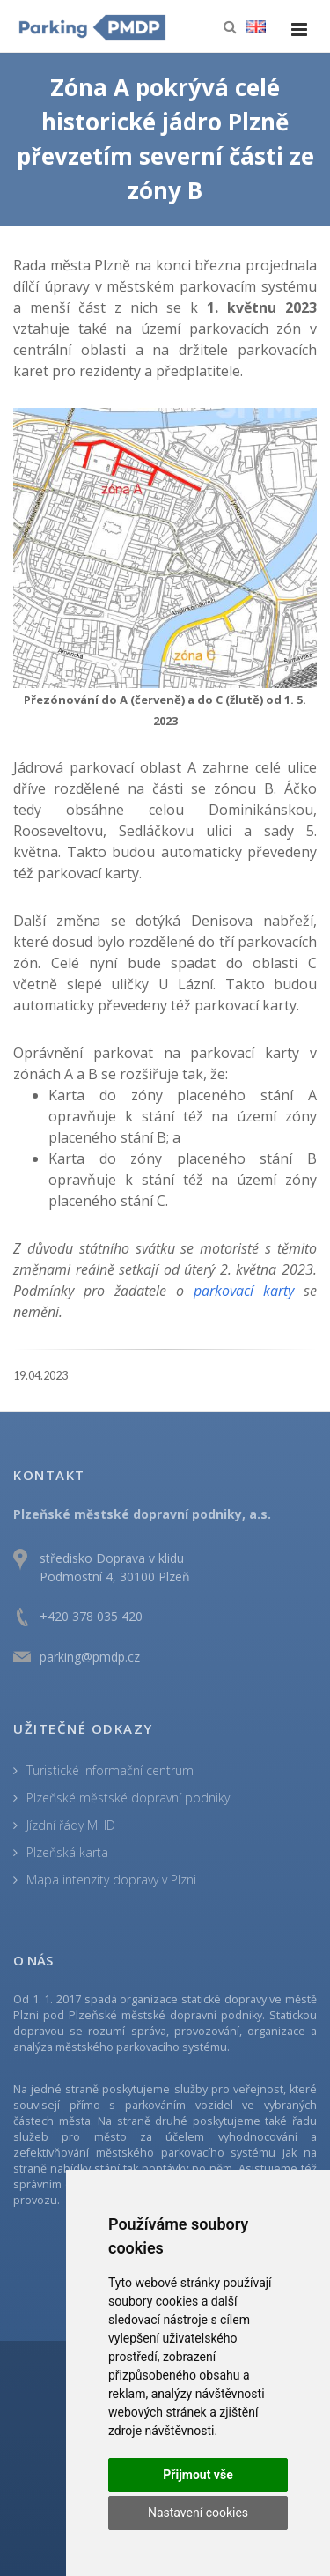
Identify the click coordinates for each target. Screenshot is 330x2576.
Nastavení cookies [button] (198, 2513)
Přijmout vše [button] (197, 2475)
